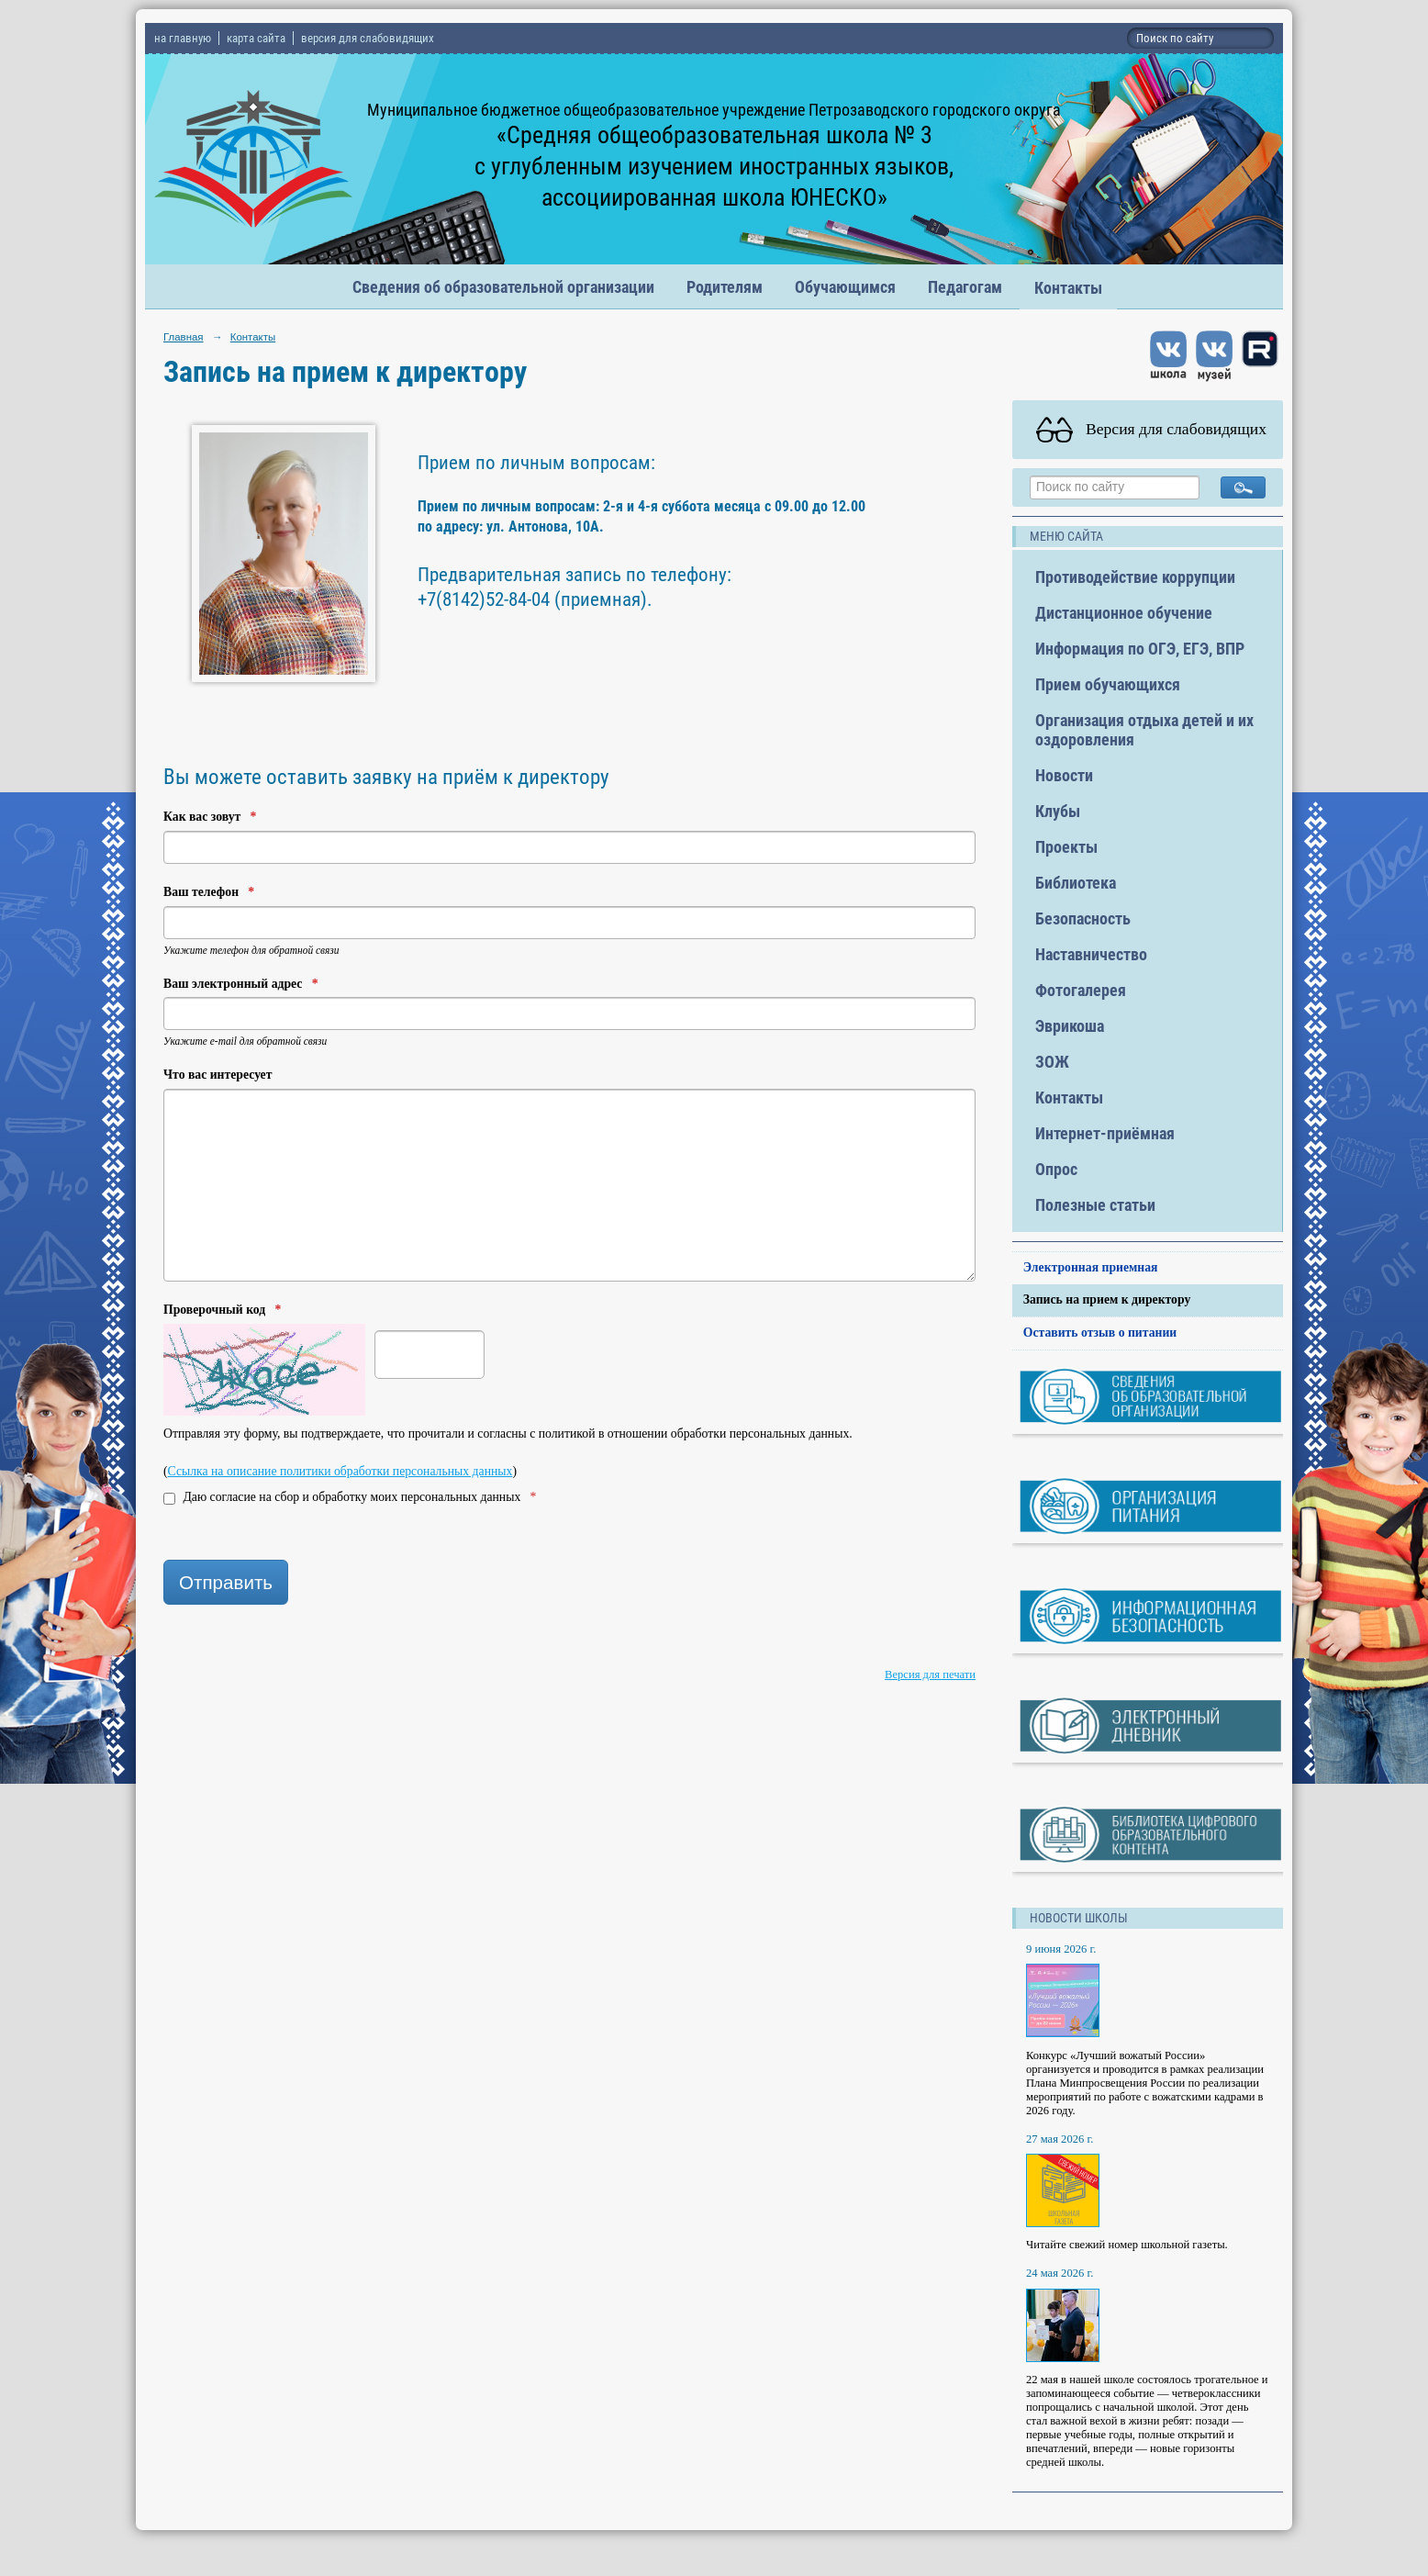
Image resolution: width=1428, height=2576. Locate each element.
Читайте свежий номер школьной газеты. (1127, 2244)
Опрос (1056, 1169)
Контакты (1068, 287)
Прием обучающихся (1107, 684)
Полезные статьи (1095, 1205)
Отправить (226, 1582)
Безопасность (1083, 918)
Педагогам (965, 287)
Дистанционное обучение (1123, 612)
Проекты (1066, 847)
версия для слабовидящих (367, 38)
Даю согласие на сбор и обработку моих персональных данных (349, 1497)
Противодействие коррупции (1135, 577)
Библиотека (1075, 882)
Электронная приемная (1090, 1267)
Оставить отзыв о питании (1100, 1332)
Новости (1064, 775)
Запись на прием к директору (1107, 1299)
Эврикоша (1069, 1026)
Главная (183, 336)
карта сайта (256, 38)
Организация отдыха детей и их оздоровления (1144, 730)
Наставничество (1091, 954)
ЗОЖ (1052, 1061)
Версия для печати (930, 1674)
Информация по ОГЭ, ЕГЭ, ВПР (1139, 648)
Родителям (724, 287)
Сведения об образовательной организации (503, 287)
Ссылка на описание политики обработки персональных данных (340, 1471)
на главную (182, 38)
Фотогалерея (1080, 990)
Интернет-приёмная (1105, 1133)
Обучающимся (845, 287)
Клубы (1057, 811)
